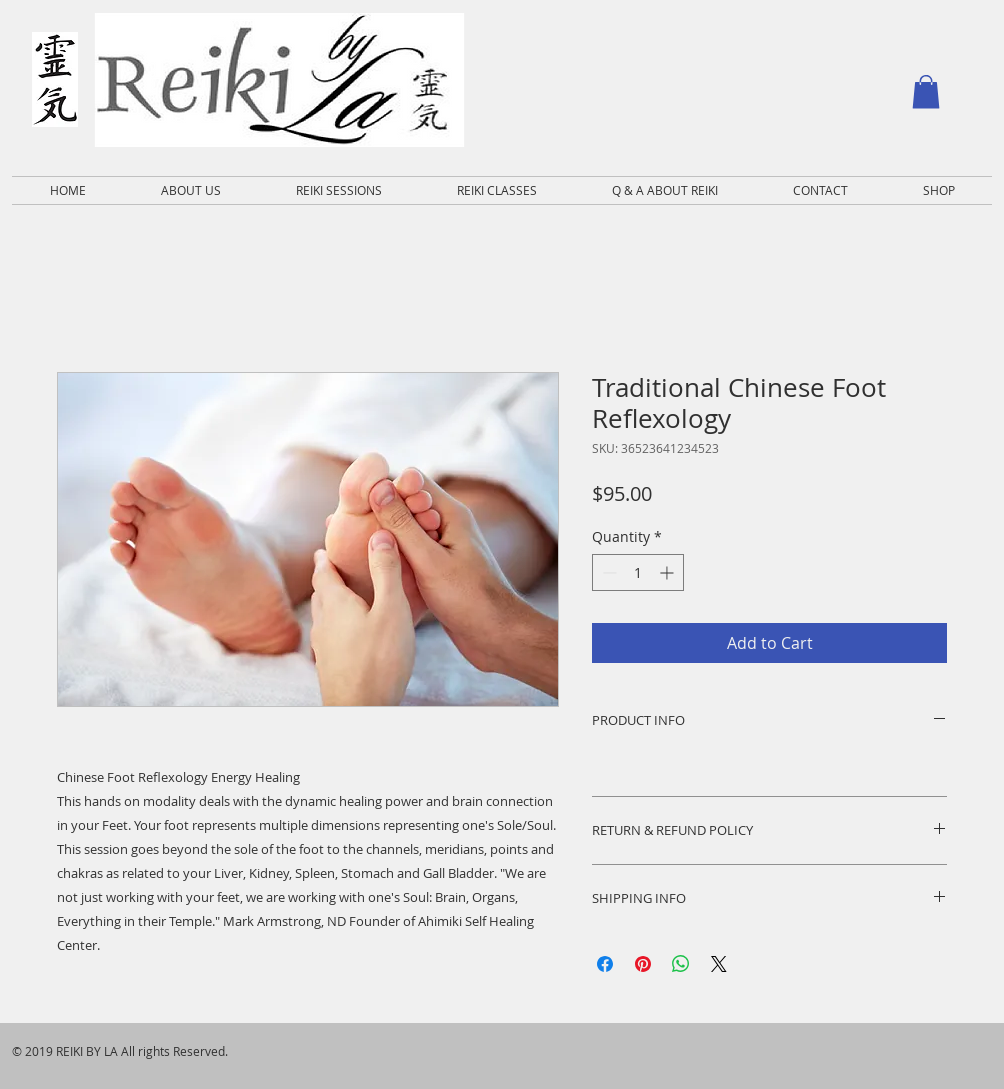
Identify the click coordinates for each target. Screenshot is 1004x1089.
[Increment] (668, 572)
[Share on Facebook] (605, 964)
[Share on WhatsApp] (681, 964)
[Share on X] (719, 964)
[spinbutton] (638, 572)
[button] (926, 91)
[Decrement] (607, 572)
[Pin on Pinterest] (643, 964)
